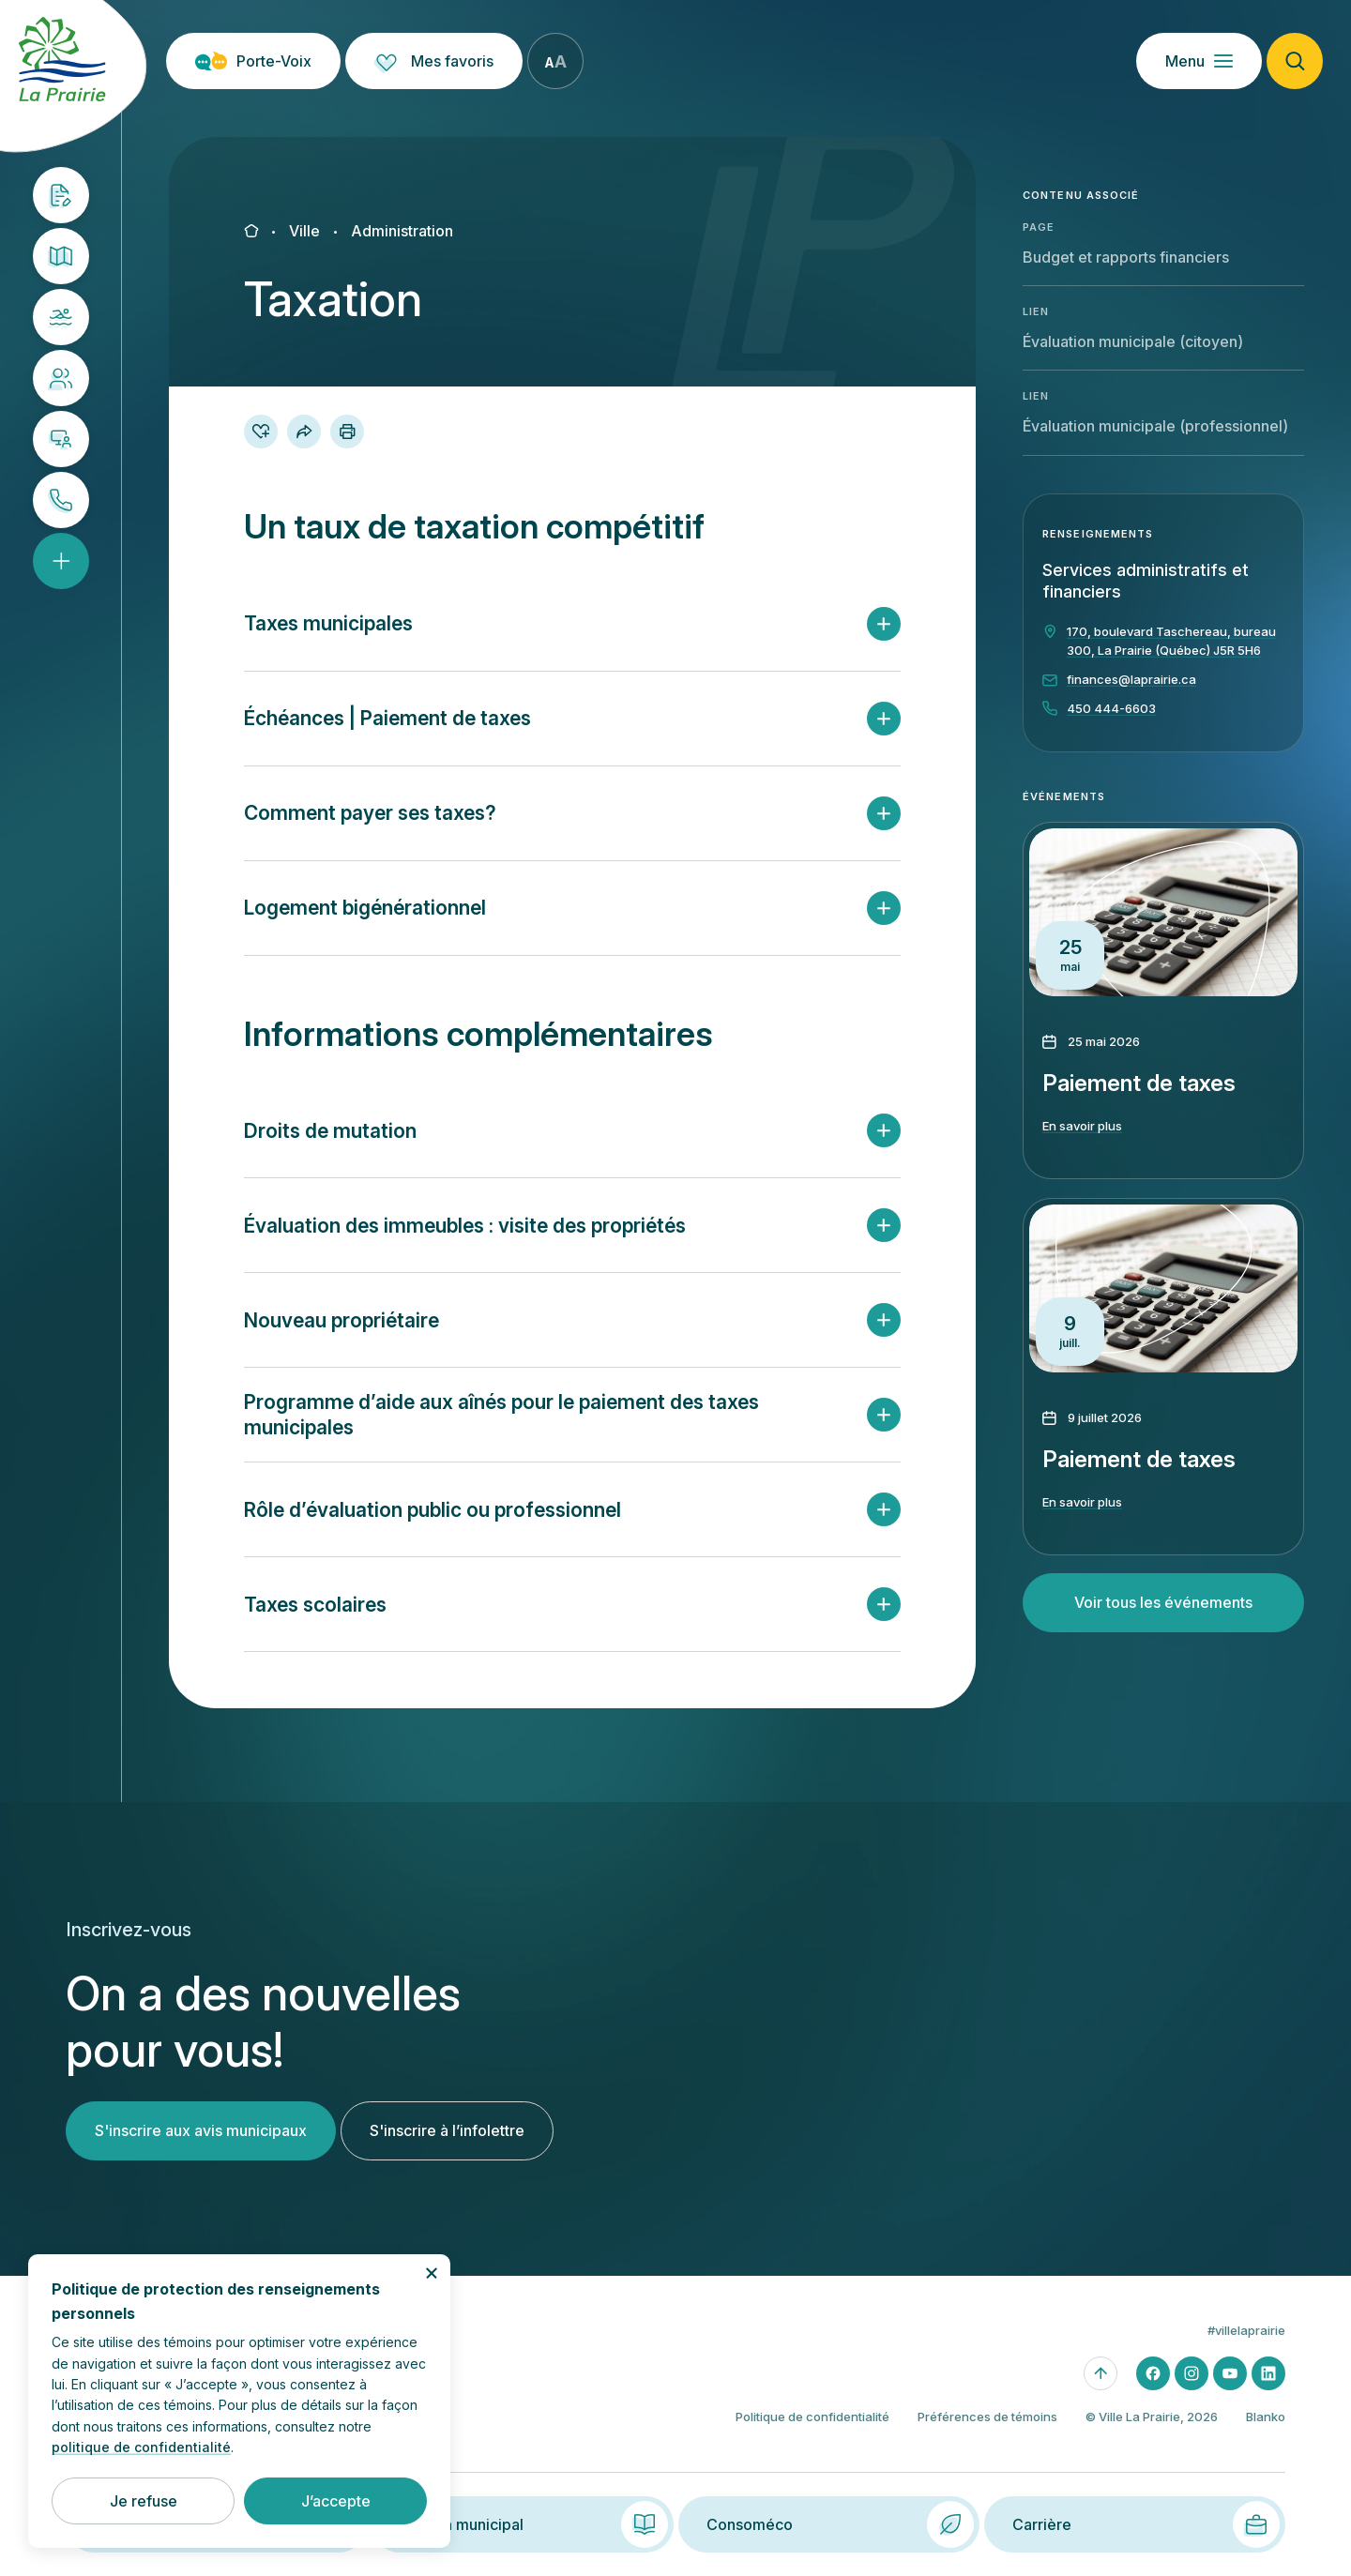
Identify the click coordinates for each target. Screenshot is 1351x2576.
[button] (572, 624)
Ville (304, 230)
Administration (402, 230)
